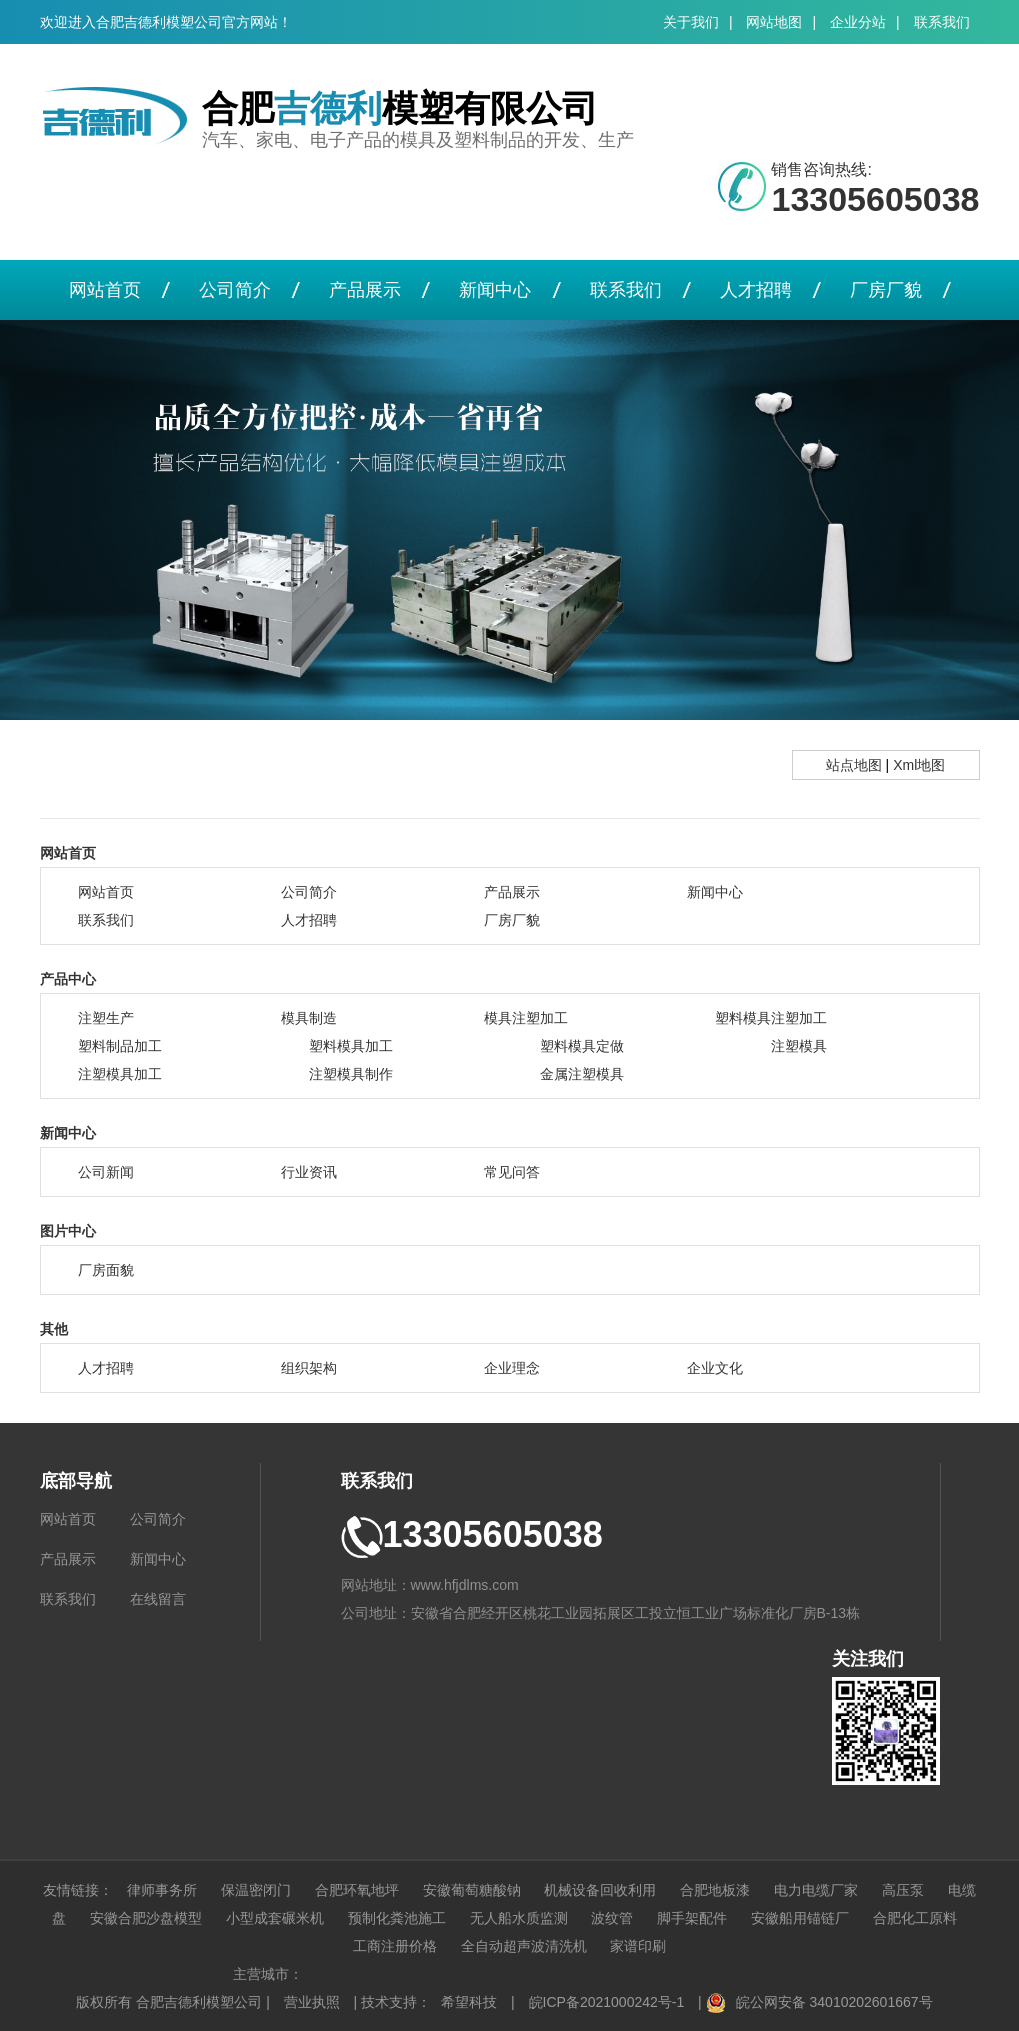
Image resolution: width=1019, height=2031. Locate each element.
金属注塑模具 (582, 1074)
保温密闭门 (256, 1890)
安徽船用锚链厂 (800, 1918)
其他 (54, 1329)
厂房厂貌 (886, 290)
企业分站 (858, 22)
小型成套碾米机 (275, 1918)
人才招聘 (756, 290)
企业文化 (715, 1368)
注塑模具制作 (351, 1074)
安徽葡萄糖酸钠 (472, 1890)
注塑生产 (106, 1018)
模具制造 (309, 1018)
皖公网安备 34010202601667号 (834, 2002)
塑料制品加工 (120, 1046)
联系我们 (942, 22)
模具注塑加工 (526, 1018)
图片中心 (68, 1231)
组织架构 (309, 1368)
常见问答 (512, 1172)
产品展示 (365, 290)
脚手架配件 (692, 1918)
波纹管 (612, 1918)
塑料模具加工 (351, 1046)
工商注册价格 (395, 1946)
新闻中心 (495, 290)
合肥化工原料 (915, 1918)
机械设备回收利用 (600, 1890)
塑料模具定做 (582, 1046)
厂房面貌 (106, 1270)
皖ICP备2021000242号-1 (607, 2002)
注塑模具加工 (120, 1074)
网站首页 (105, 290)
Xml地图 (919, 765)
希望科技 (469, 2002)
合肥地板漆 (715, 1890)
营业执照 (312, 2002)
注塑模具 (799, 1046)
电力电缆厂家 (816, 1890)
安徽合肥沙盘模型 (146, 1918)
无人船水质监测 (519, 1918)
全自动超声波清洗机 (524, 1946)
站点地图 (854, 765)
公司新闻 (106, 1172)
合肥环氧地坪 (357, 1890)
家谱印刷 (638, 1946)
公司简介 (235, 290)
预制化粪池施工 (397, 1918)
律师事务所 (162, 1890)
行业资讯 (309, 1172)
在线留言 (158, 1599)
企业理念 (512, 1368)
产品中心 (68, 979)
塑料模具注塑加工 (771, 1018)
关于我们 (691, 22)
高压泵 (903, 1890)
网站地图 (774, 22)
